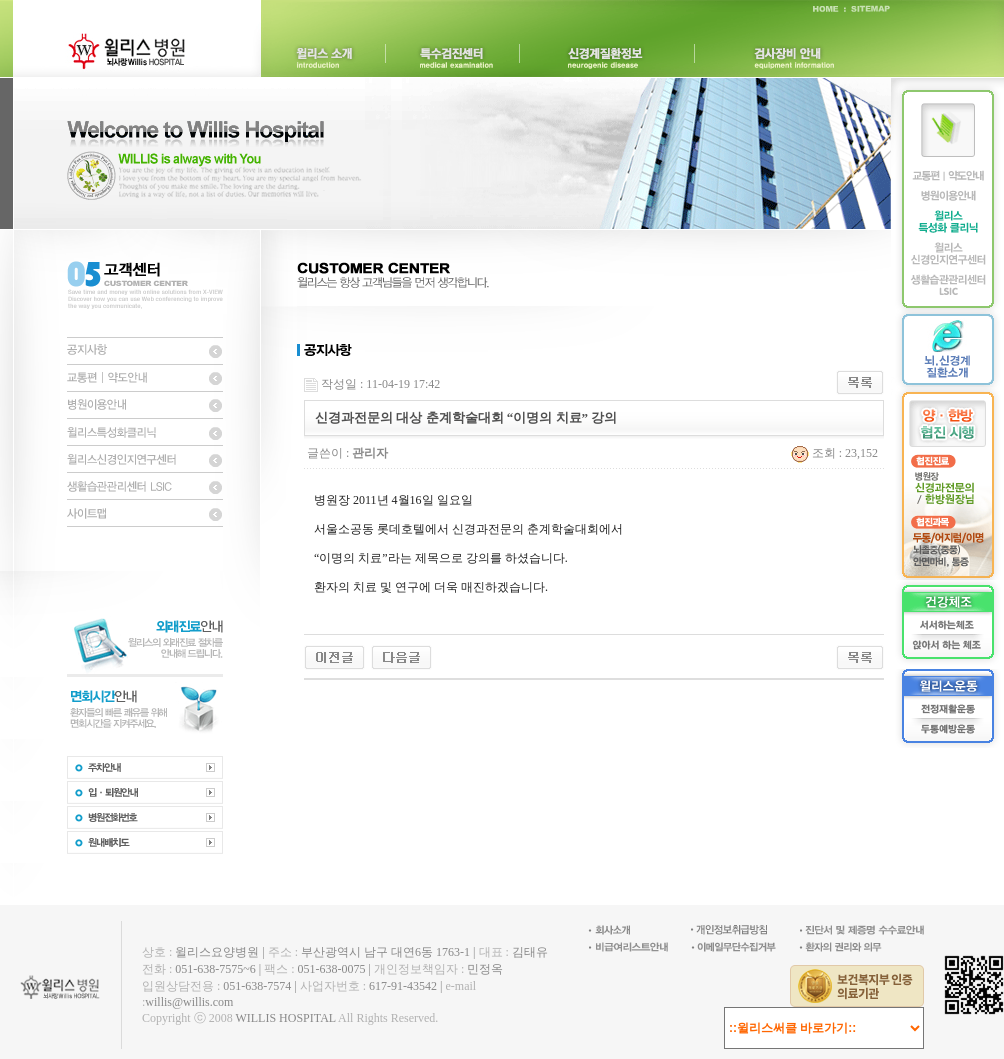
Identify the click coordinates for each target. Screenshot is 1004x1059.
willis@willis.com (189, 1002)
